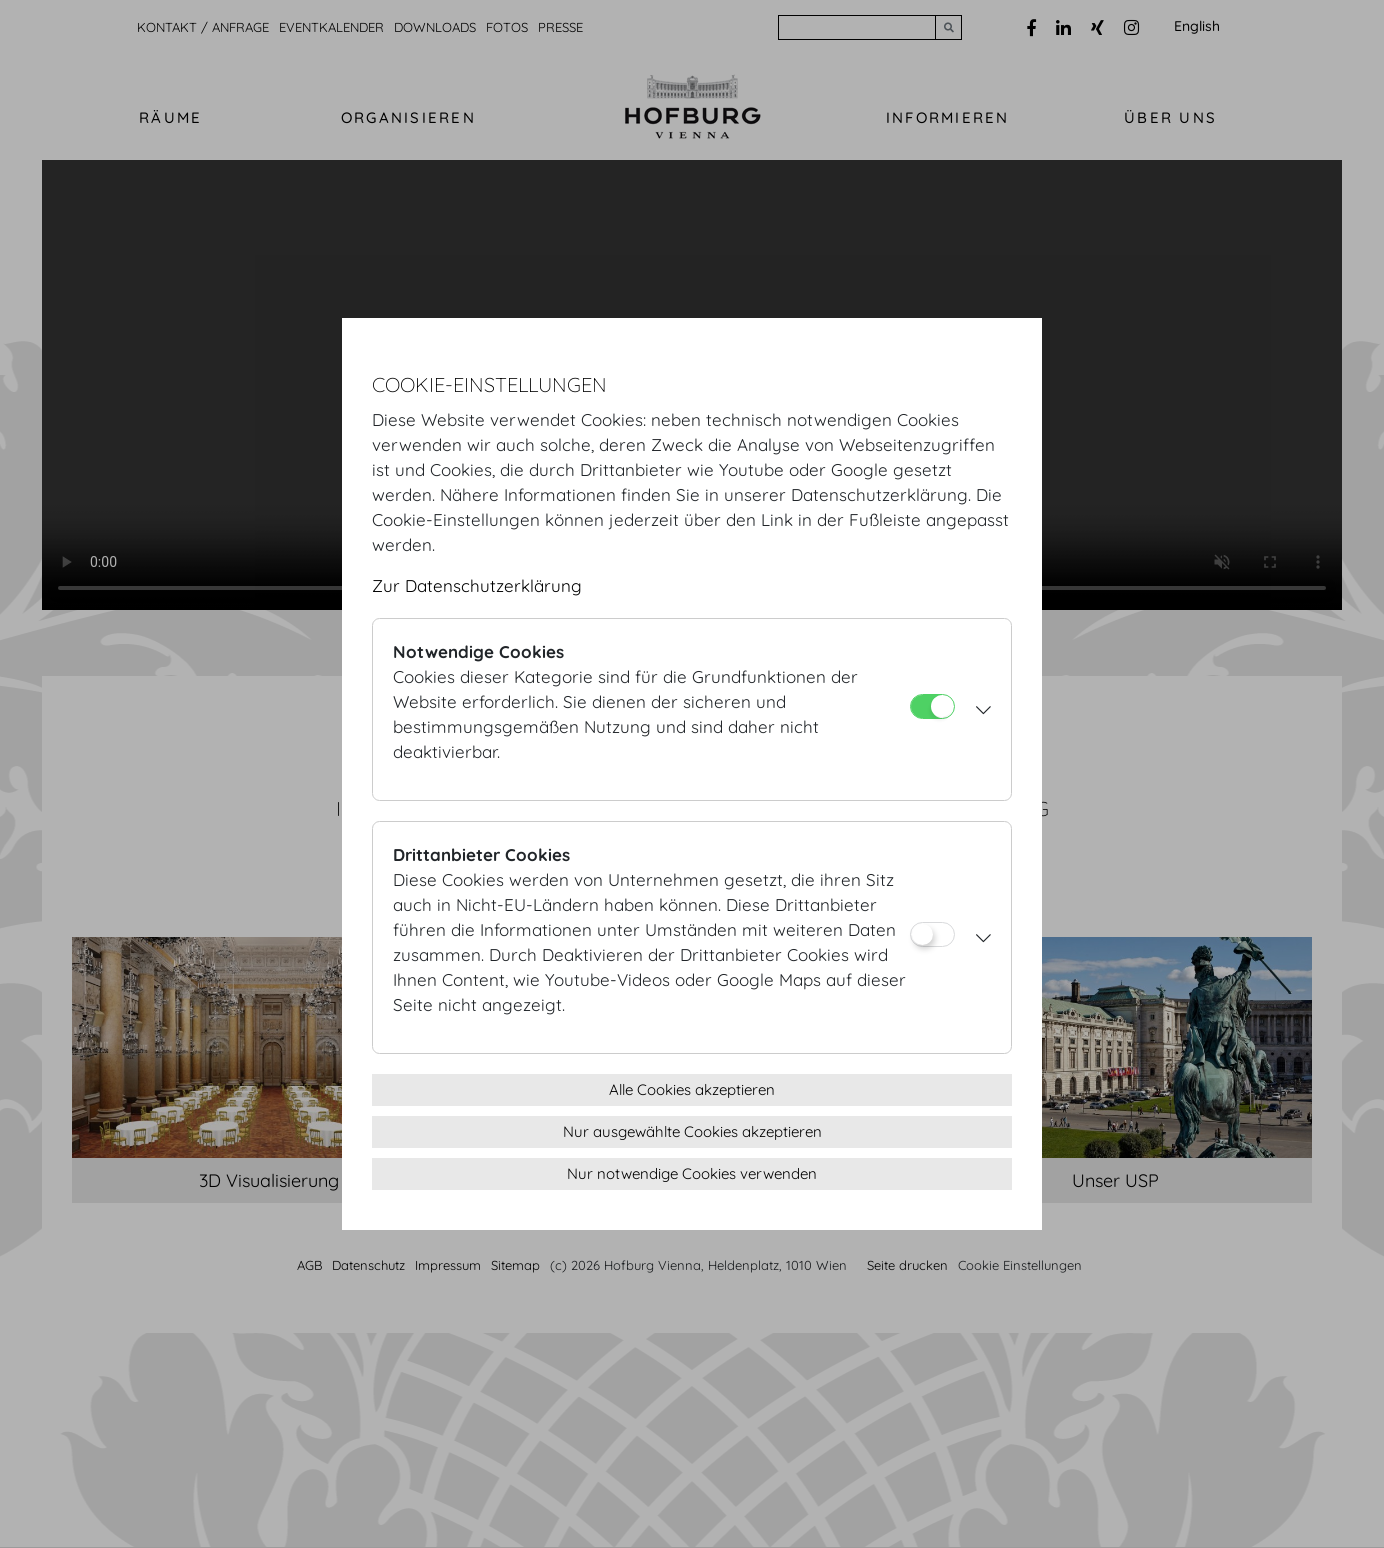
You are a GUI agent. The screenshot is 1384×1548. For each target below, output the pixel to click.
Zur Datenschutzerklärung (477, 585)
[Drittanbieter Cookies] (932, 934)
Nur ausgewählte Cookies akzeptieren (692, 1131)
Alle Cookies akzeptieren (692, 1089)
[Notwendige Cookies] (932, 706)
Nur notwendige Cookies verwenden (692, 1173)
